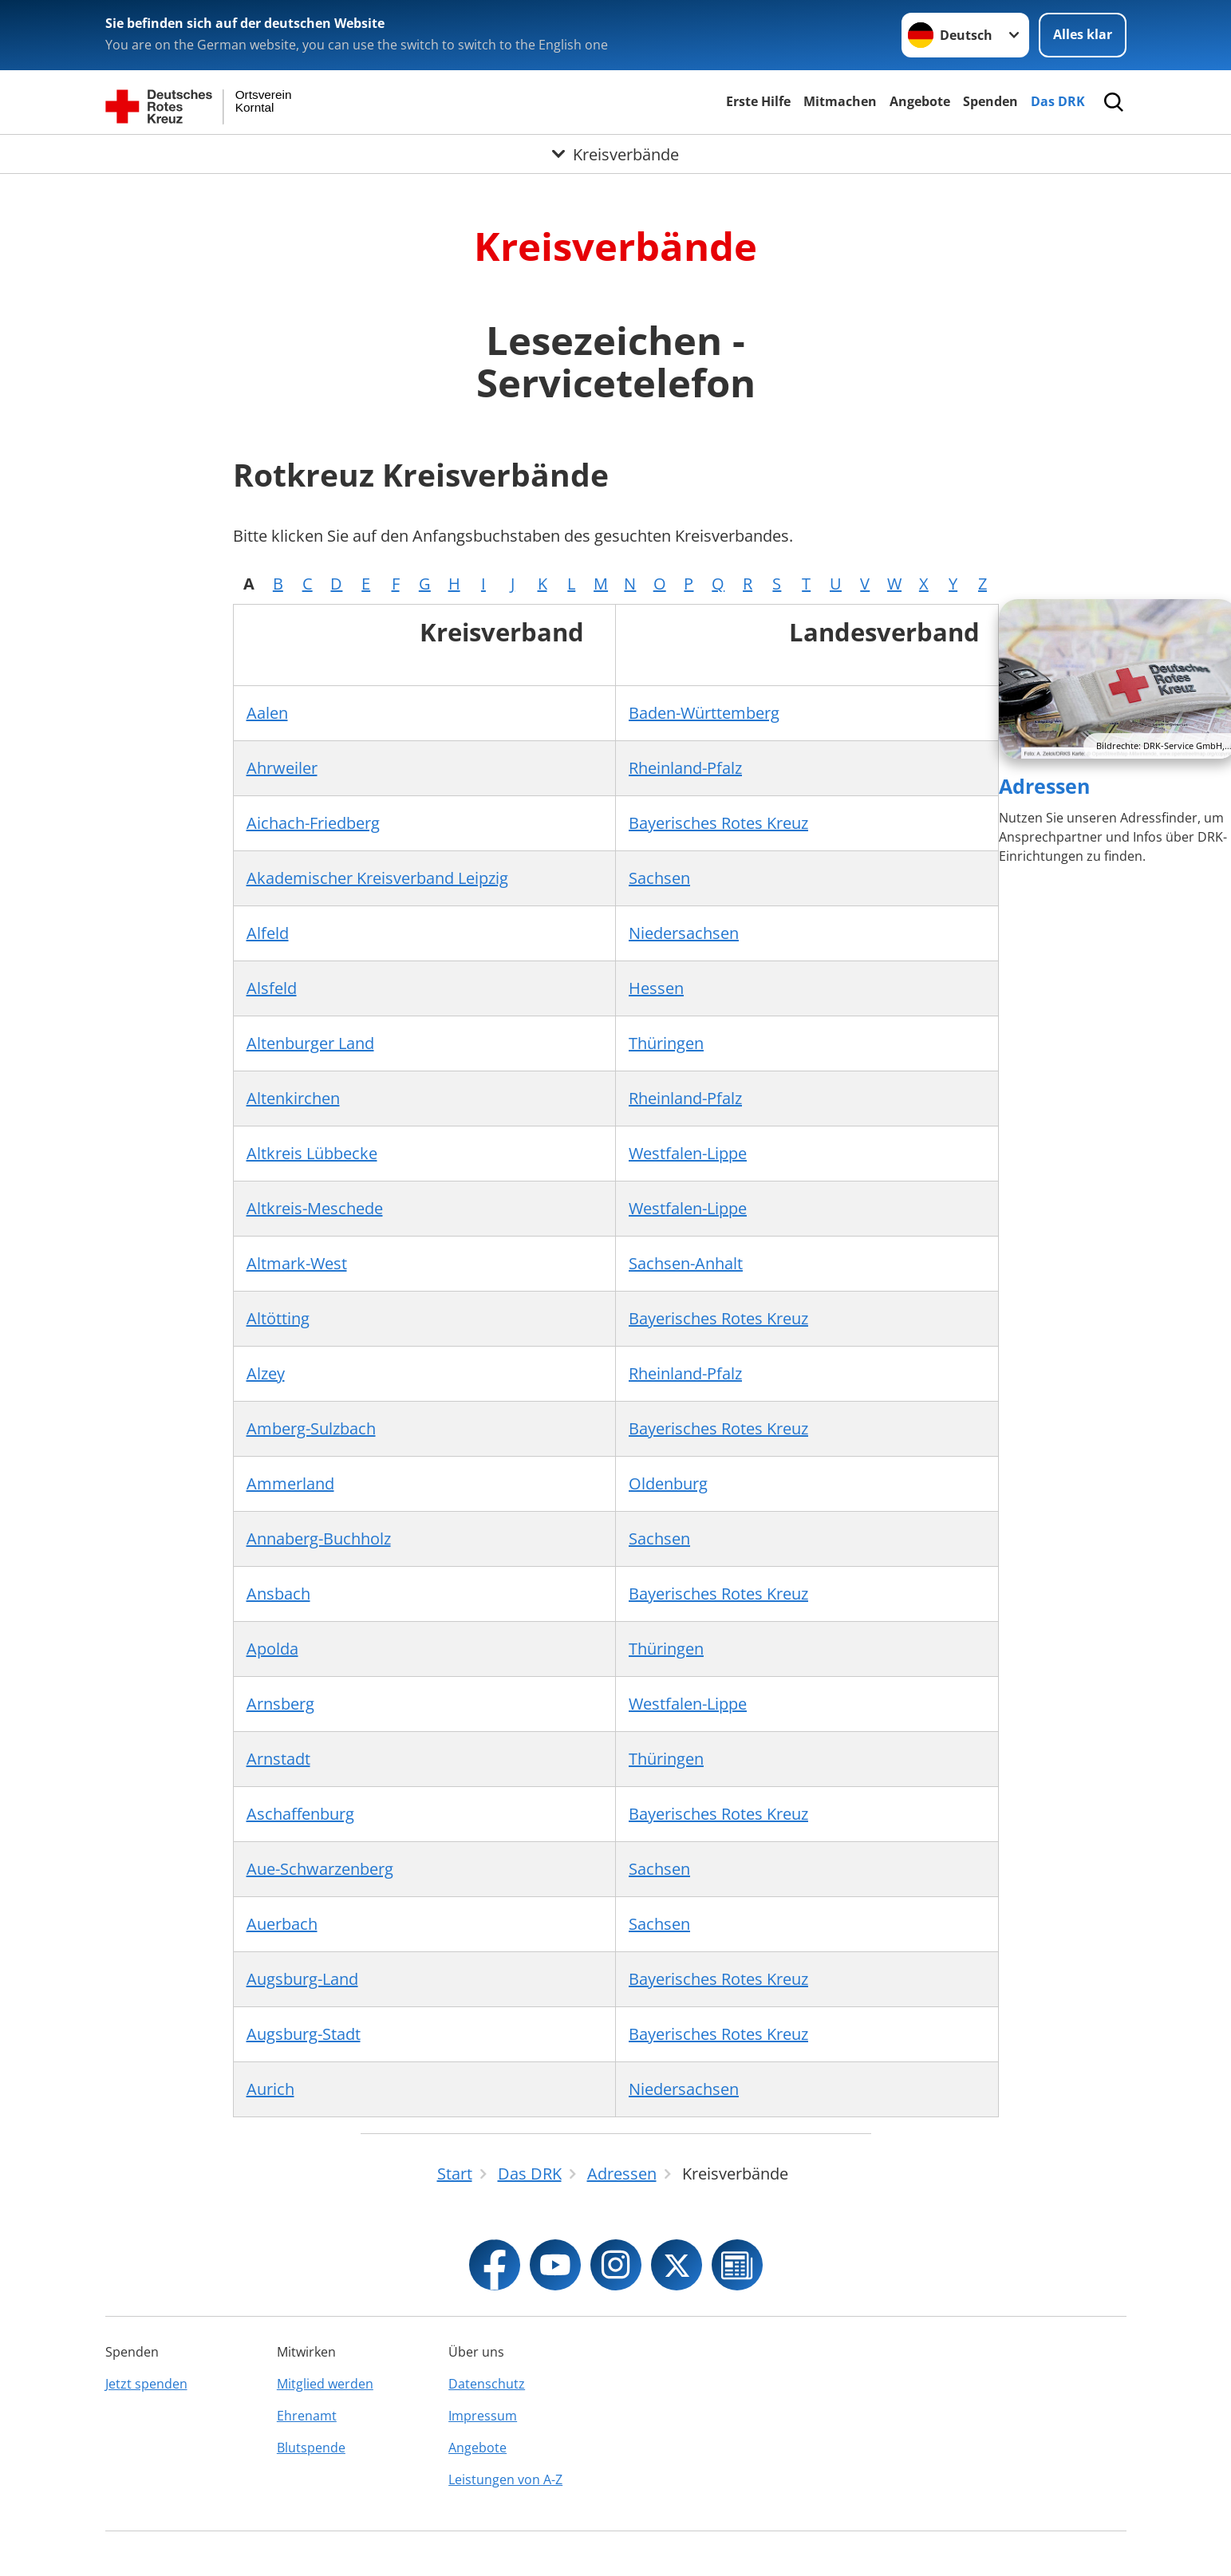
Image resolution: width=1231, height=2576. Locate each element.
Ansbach (278, 1593)
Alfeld (268, 933)
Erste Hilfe (758, 101)
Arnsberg (280, 1703)
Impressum (482, 2415)
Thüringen (666, 1043)
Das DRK (1058, 101)
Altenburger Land (310, 1043)
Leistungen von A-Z (505, 2479)
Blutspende (311, 2447)
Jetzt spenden (146, 2384)
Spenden (990, 101)
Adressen (1044, 785)
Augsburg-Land (302, 1979)
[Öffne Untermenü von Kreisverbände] (615, 154)
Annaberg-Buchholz (319, 1538)
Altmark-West (297, 1263)
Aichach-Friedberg (313, 823)
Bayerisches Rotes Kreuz (718, 823)
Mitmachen (840, 101)
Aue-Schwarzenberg (320, 1869)
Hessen (656, 988)
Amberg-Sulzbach (311, 1428)
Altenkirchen (293, 1098)
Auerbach (282, 1924)
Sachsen (659, 878)
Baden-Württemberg (704, 713)
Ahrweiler (282, 768)
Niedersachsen (684, 933)
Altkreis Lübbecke (312, 1153)
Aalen (267, 713)
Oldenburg (668, 1483)
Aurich (270, 2089)
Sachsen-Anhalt (686, 1263)
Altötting (278, 1318)
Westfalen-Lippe (688, 1153)
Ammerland (290, 1483)
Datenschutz (486, 2384)
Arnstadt (278, 1758)
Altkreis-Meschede (315, 1208)
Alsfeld (272, 988)
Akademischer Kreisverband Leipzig (377, 878)
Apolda (272, 1648)
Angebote (920, 101)
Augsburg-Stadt (304, 2034)
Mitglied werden (325, 2384)
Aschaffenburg (300, 1814)
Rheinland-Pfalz (685, 768)
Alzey (266, 1373)
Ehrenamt (307, 2415)
